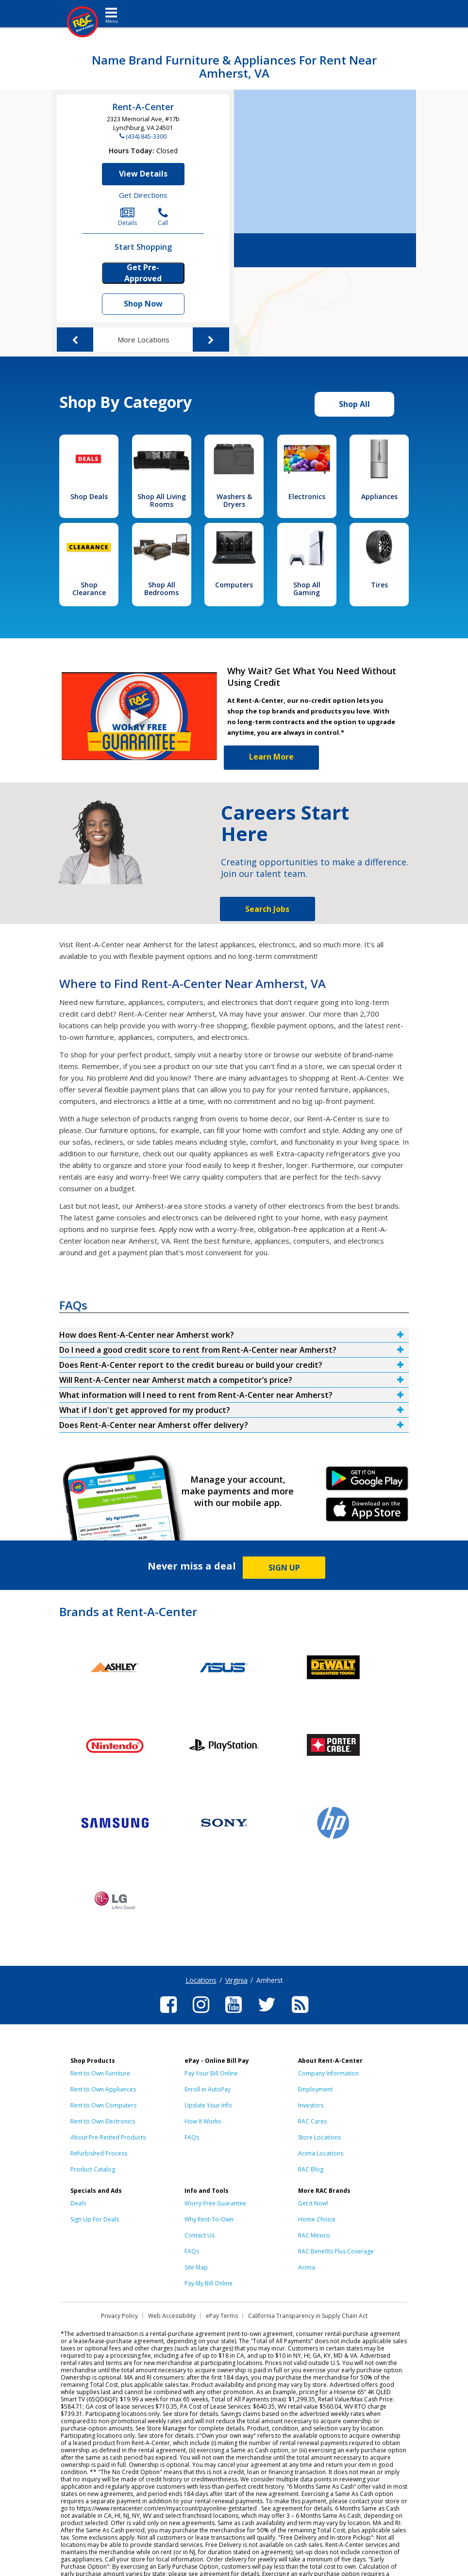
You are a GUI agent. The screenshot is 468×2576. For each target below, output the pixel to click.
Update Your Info (208, 2105)
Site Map (196, 2267)
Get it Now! (313, 2203)
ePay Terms (222, 2316)
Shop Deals (89, 496)
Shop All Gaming (306, 588)
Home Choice (316, 2219)
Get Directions (143, 195)
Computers (234, 584)
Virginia (236, 1980)
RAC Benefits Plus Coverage (336, 2251)
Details (127, 217)
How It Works (202, 2121)
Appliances (379, 496)
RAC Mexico (314, 2235)
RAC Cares (312, 2121)
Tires (379, 584)
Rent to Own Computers (103, 2105)
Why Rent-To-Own (209, 2219)
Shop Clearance (89, 588)
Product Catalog (92, 2169)
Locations (201, 1980)
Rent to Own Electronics (102, 2121)
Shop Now (143, 303)
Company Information (328, 2073)
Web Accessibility (172, 2316)
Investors (310, 2105)
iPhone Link (366, 1512)
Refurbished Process (98, 2153)
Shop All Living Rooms (161, 500)
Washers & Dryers (234, 500)
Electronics (306, 496)
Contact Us (199, 2235)
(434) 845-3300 (146, 136)
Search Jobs (267, 909)
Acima (306, 2267)
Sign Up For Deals (94, 2219)
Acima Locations (320, 2153)
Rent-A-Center (143, 107)
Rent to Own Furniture (100, 2073)
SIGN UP (284, 1567)
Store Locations (319, 2137)
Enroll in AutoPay (207, 2089)
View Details (143, 173)
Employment (315, 2089)
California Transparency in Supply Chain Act (308, 2316)
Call (163, 217)
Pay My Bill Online (208, 2283)
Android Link (366, 1481)
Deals (78, 2203)
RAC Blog (310, 2169)
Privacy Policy (119, 2316)
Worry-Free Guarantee (215, 2203)
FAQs (191, 2137)
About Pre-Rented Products (108, 2137)
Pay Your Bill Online (211, 2073)
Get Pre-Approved (143, 273)
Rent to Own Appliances (103, 2089)
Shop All (354, 404)
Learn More (271, 756)
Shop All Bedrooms (161, 588)
